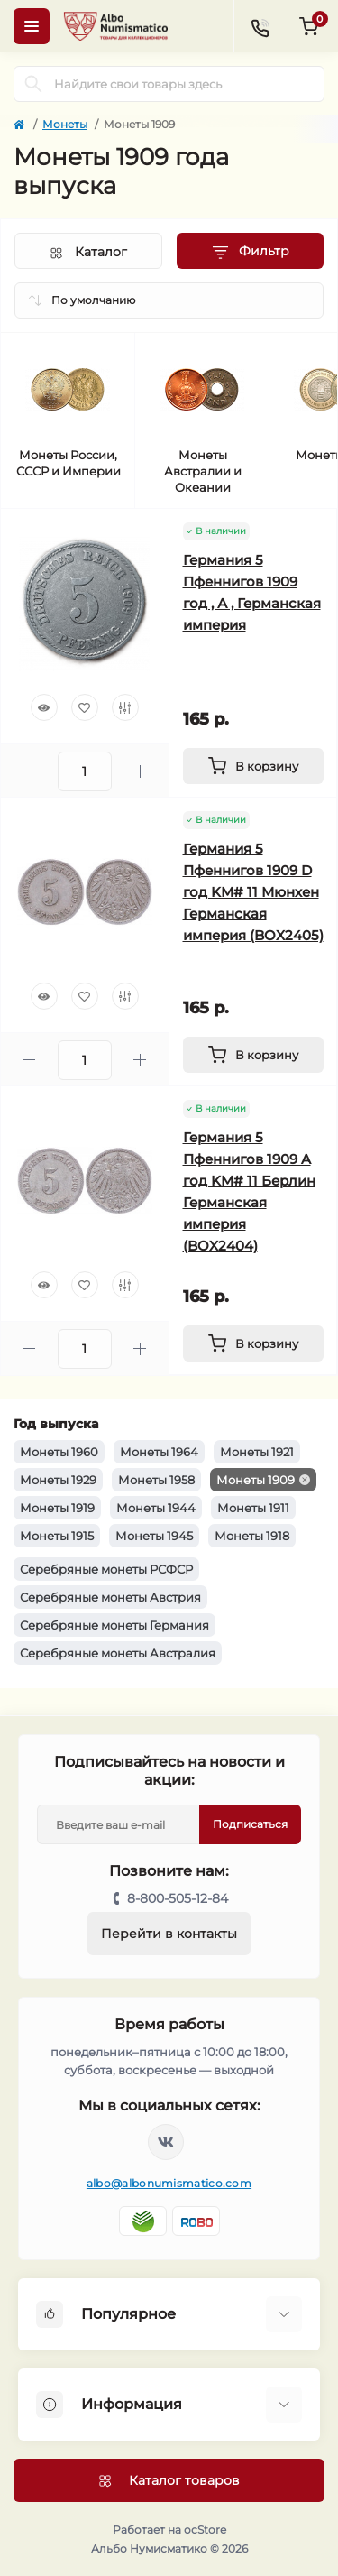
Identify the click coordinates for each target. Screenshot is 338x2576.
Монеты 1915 (57, 1535)
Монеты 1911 (253, 1507)
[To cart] (253, 766)
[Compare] (125, 707)
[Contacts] (259, 26)
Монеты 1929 (58, 1480)
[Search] (33, 84)
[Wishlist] (84, 707)
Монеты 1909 (255, 1480)
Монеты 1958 (156, 1480)
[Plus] (140, 770)
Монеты (64, 124)
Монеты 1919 (57, 1507)
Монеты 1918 (252, 1535)
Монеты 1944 (156, 1507)
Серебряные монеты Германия (114, 1625)
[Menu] (32, 26)
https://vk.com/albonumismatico (166, 2142)
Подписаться (250, 1824)
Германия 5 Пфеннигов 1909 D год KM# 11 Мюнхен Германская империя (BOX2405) (253, 892)
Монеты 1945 (154, 1535)
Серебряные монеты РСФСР (106, 1569)
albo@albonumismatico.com (169, 2183)
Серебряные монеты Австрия (110, 1597)
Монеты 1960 (59, 1452)
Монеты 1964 (159, 1452)
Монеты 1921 (257, 1452)
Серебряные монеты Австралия (117, 1653)
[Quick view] (44, 707)
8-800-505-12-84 (177, 1898)
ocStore (205, 2529)
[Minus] (29, 770)
